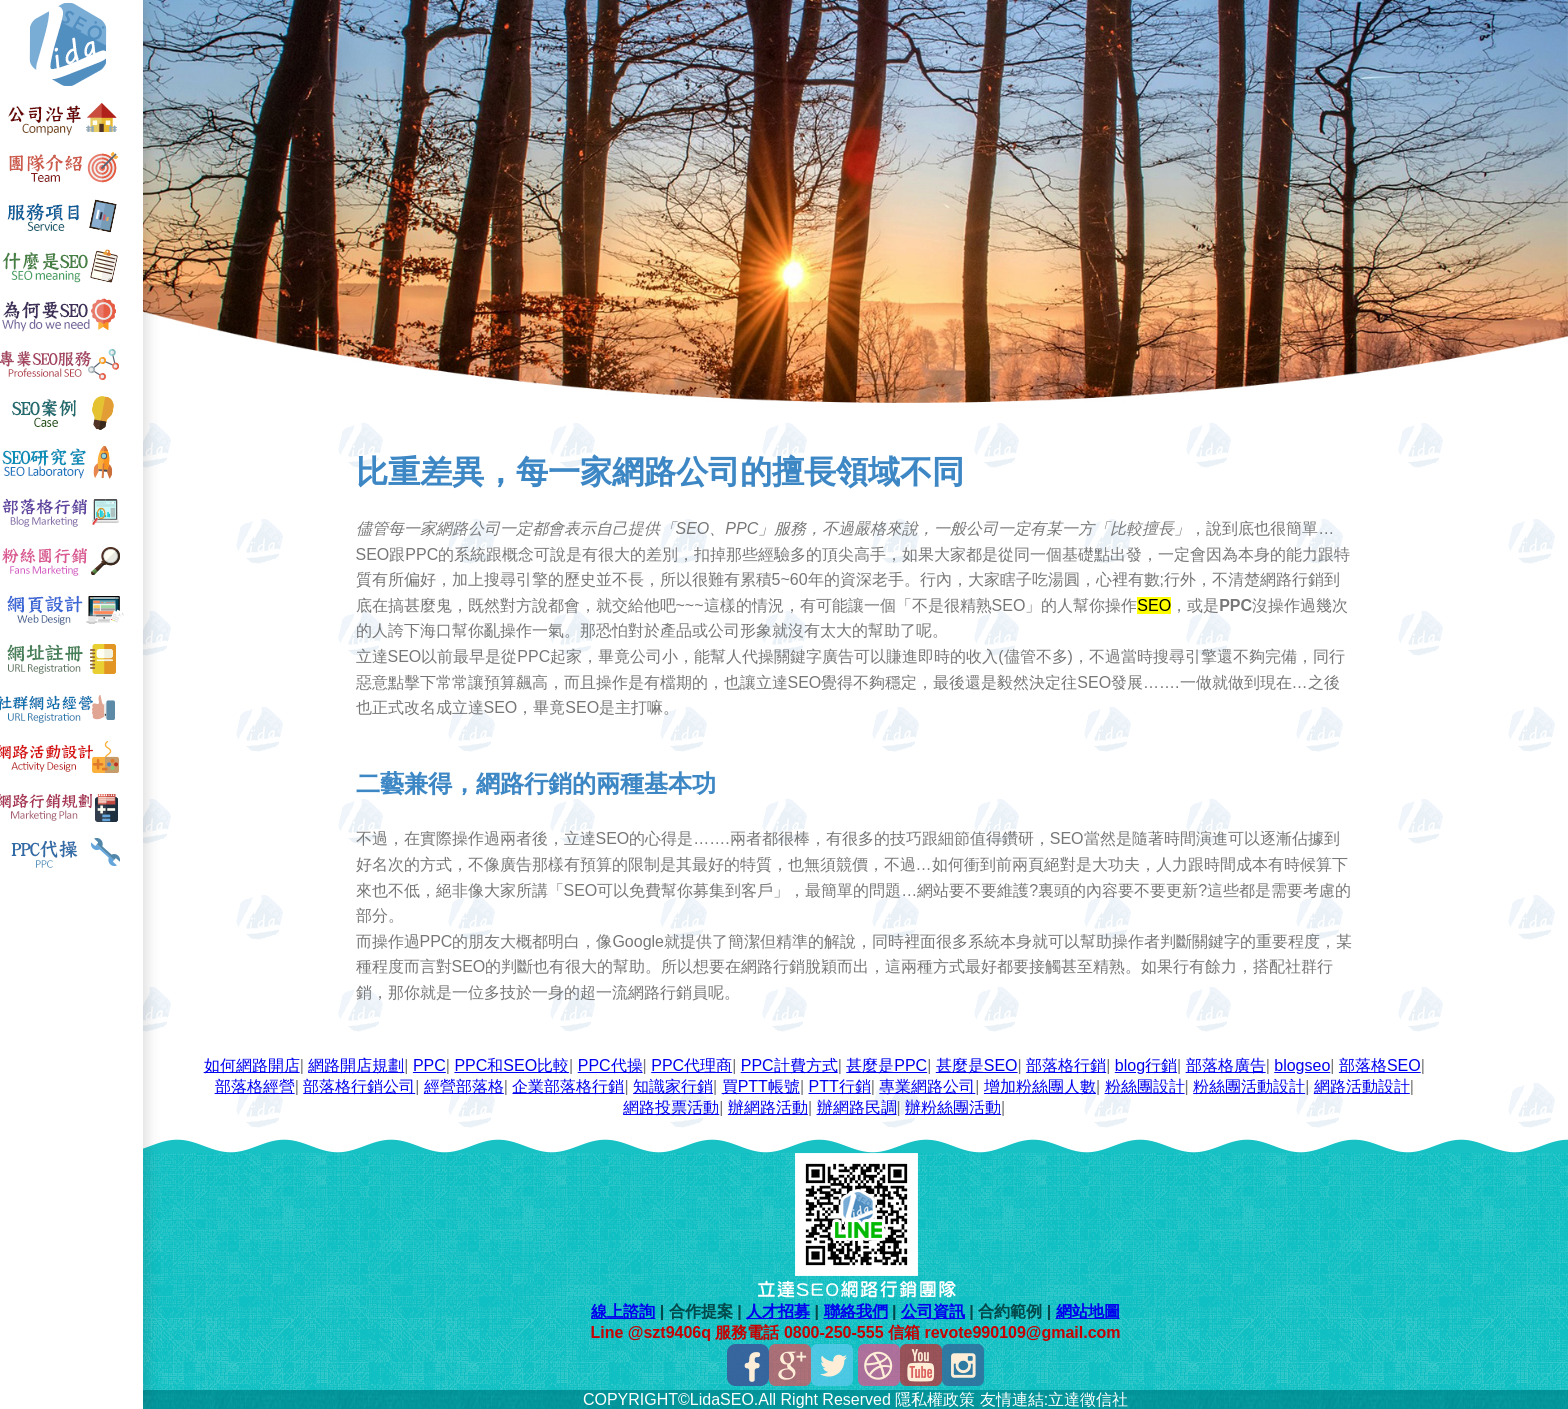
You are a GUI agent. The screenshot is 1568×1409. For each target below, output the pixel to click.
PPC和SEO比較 (515, 1063)
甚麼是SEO (981, 1063)
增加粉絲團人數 (1044, 1084)
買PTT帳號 (764, 1084)
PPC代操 (614, 1063)
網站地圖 (1091, 1309)
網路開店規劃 (360, 1063)
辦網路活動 (772, 1105)
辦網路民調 (860, 1105)
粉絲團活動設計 (1253, 1084)
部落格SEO (1384, 1063)
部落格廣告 (1229, 1063)
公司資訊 (936, 1309)
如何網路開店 (256, 1063)
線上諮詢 (627, 1309)
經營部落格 (468, 1084)
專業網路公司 (931, 1084)
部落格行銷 (1070, 1063)
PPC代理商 (695, 1063)
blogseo (1306, 1063)
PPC (433, 1063)
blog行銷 (1150, 1063)
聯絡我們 (859, 1309)
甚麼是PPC (890, 1063)
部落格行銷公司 (363, 1084)
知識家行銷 (677, 1084)
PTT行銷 (843, 1084)
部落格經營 (258, 1084)
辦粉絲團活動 (957, 1105)
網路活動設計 (1366, 1084)
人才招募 (782, 1309)
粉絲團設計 (1148, 1084)
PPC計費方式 (793, 1063)
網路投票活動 (675, 1105)
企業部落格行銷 (572, 1084)
